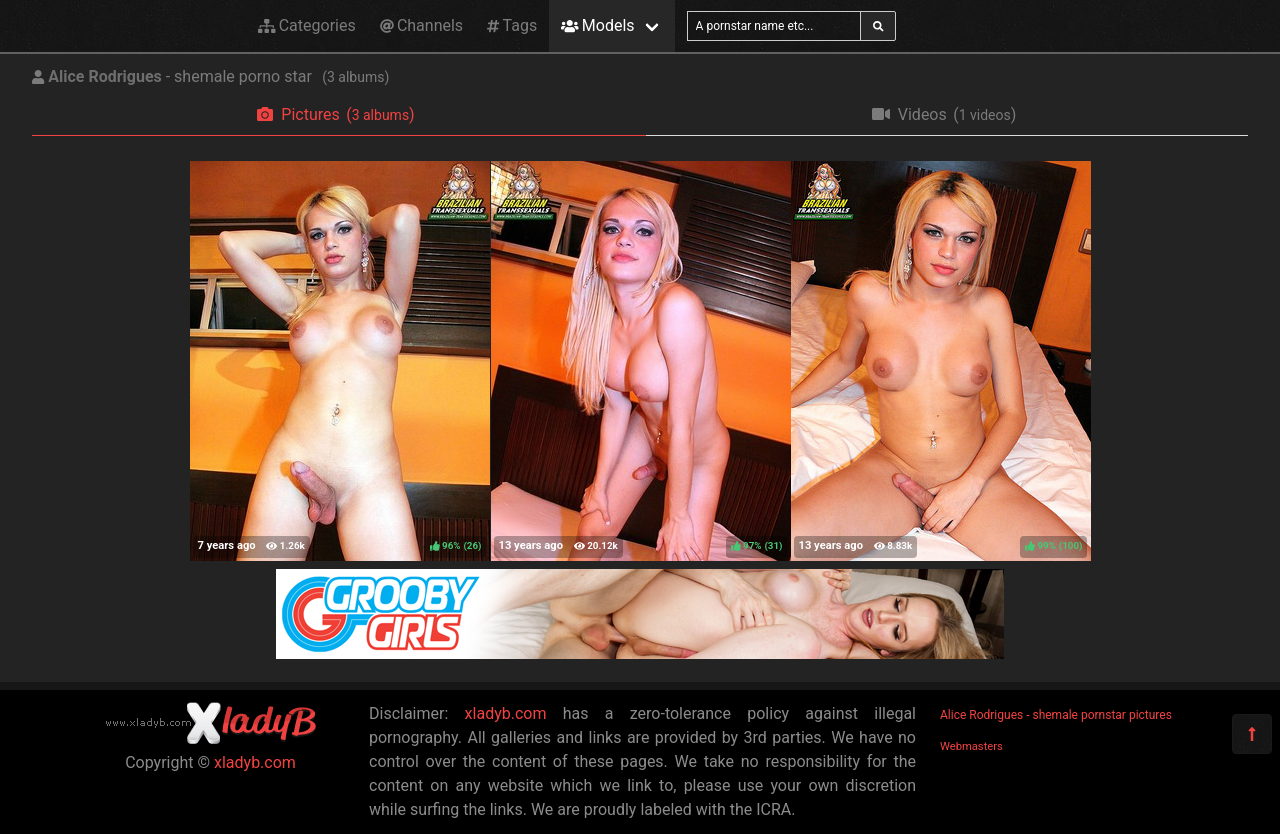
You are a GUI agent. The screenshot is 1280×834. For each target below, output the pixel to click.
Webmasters (971, 746)
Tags (512, 25)
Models (597, 25)
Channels (421, 25)
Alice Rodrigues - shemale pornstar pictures (1056, 715)
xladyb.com (255, 762)
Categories (307, 25)
